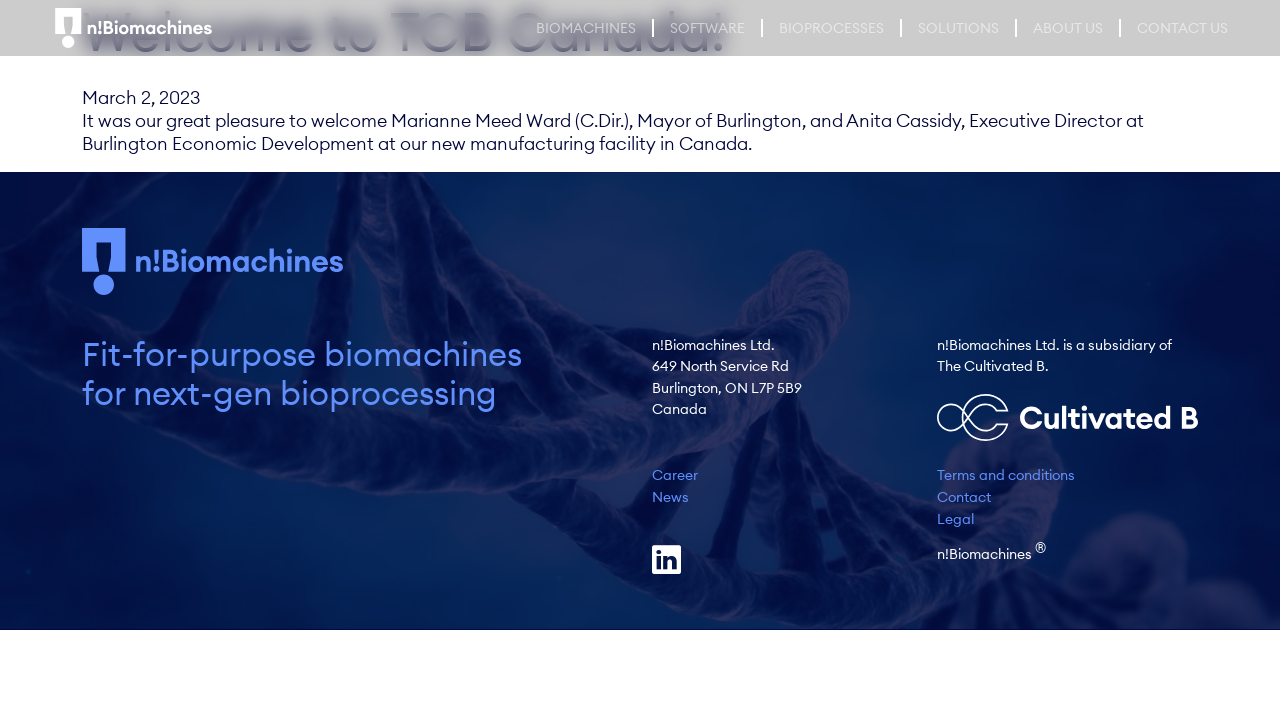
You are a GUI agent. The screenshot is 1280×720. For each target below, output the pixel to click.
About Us (1068, 28)
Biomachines (586, 28)
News (670, 497)
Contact (964, 497)
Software (707, 28)
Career (675, 475)
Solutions (958, 28)
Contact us (1182, 28)
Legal (955, 519)
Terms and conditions (1006, 475)
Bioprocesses (831, 28)
